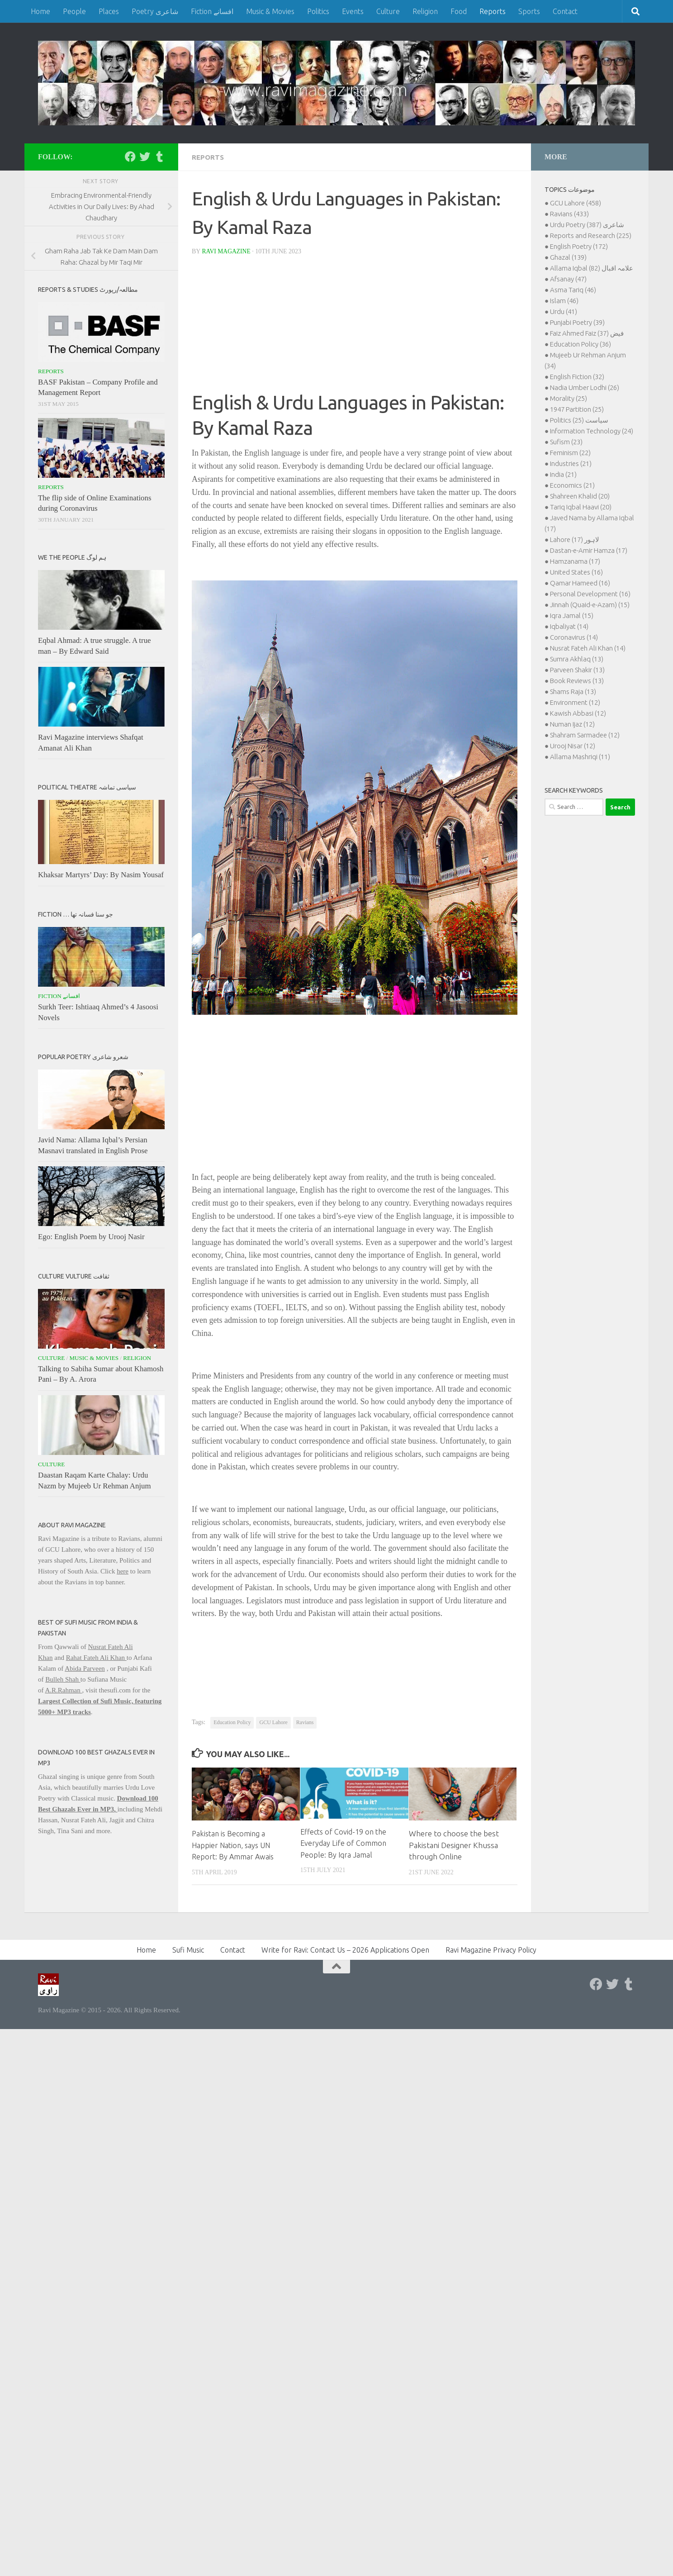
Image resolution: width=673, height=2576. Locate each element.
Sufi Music (188, 1949)
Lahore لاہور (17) (574, 539)
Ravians (305, 1722)
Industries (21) (571, 463)
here (122, 1571)
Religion (425, 11)
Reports (492, 11)
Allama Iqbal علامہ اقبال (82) (591, 268)
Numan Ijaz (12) (572, 724)
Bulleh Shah (63, 1679)
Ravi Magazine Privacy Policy (491, 1949)
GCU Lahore (273, 1722)
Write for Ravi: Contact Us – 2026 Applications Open (345, 1949)
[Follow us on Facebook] (130, 156)
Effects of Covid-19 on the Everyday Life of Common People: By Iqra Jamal (345, 1842)
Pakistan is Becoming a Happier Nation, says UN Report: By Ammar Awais (234, 1844)
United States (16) (576, 572)
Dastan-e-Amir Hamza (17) (588, 550)
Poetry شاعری (155, 11)
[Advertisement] (354, 326)
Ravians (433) (569, 214)
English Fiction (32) (577, 376)
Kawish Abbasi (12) (578, 713)
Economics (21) (572, 485)
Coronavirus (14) (574, 637)
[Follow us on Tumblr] (159, 156)
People (74, 11)
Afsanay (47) (568, 279)
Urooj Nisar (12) (572, 746)
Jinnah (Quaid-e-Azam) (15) (590, 604)
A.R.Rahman (63, 1690)
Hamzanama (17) (575, 561)
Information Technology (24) (591, 431)
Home (40, 11)
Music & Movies (270, 11)
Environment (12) (575, 702)
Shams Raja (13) (573, 691)
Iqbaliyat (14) (569, 626)
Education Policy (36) (580, 344)
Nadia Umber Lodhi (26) (584, 387)
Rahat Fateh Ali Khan (96, 1657)
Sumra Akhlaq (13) (576, 659)
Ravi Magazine (227, 250)
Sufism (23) (566, 442)
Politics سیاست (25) (579, 420)
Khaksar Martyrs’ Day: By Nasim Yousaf (101, 874)
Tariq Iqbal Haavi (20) (580, 507)
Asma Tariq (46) (573, 290)
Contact (565, 11)
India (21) (563, 474)
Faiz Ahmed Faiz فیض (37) (587, 333)
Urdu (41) (563, 311)
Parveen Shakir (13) (577, 670)
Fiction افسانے (212, 11)
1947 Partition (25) (577, 409)
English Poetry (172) (579, 246)
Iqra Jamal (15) (571, 615)
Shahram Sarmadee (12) (585, 735)
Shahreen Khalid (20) (580, 496)
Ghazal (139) (568, 257)
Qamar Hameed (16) (580, 583)
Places (109, 11)
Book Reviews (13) (577, 680)
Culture (388, 11)
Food (458, 11)
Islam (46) (564, 300)
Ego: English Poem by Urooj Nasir (91, 1236)
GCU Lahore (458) (575, 203)
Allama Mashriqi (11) (580, 756)
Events (353, 11)
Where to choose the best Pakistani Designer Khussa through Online (454, 1844)
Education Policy (232, 1722)
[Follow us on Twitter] (144, 156)
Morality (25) (568, 398)
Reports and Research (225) (590, 235)
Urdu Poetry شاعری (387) (587, 224)
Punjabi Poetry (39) (577, 322)
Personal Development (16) (590, 594)
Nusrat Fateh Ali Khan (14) (588, 648)
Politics (318, 11)
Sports (529, 11)
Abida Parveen (85, 1668)
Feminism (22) (570, 452)
